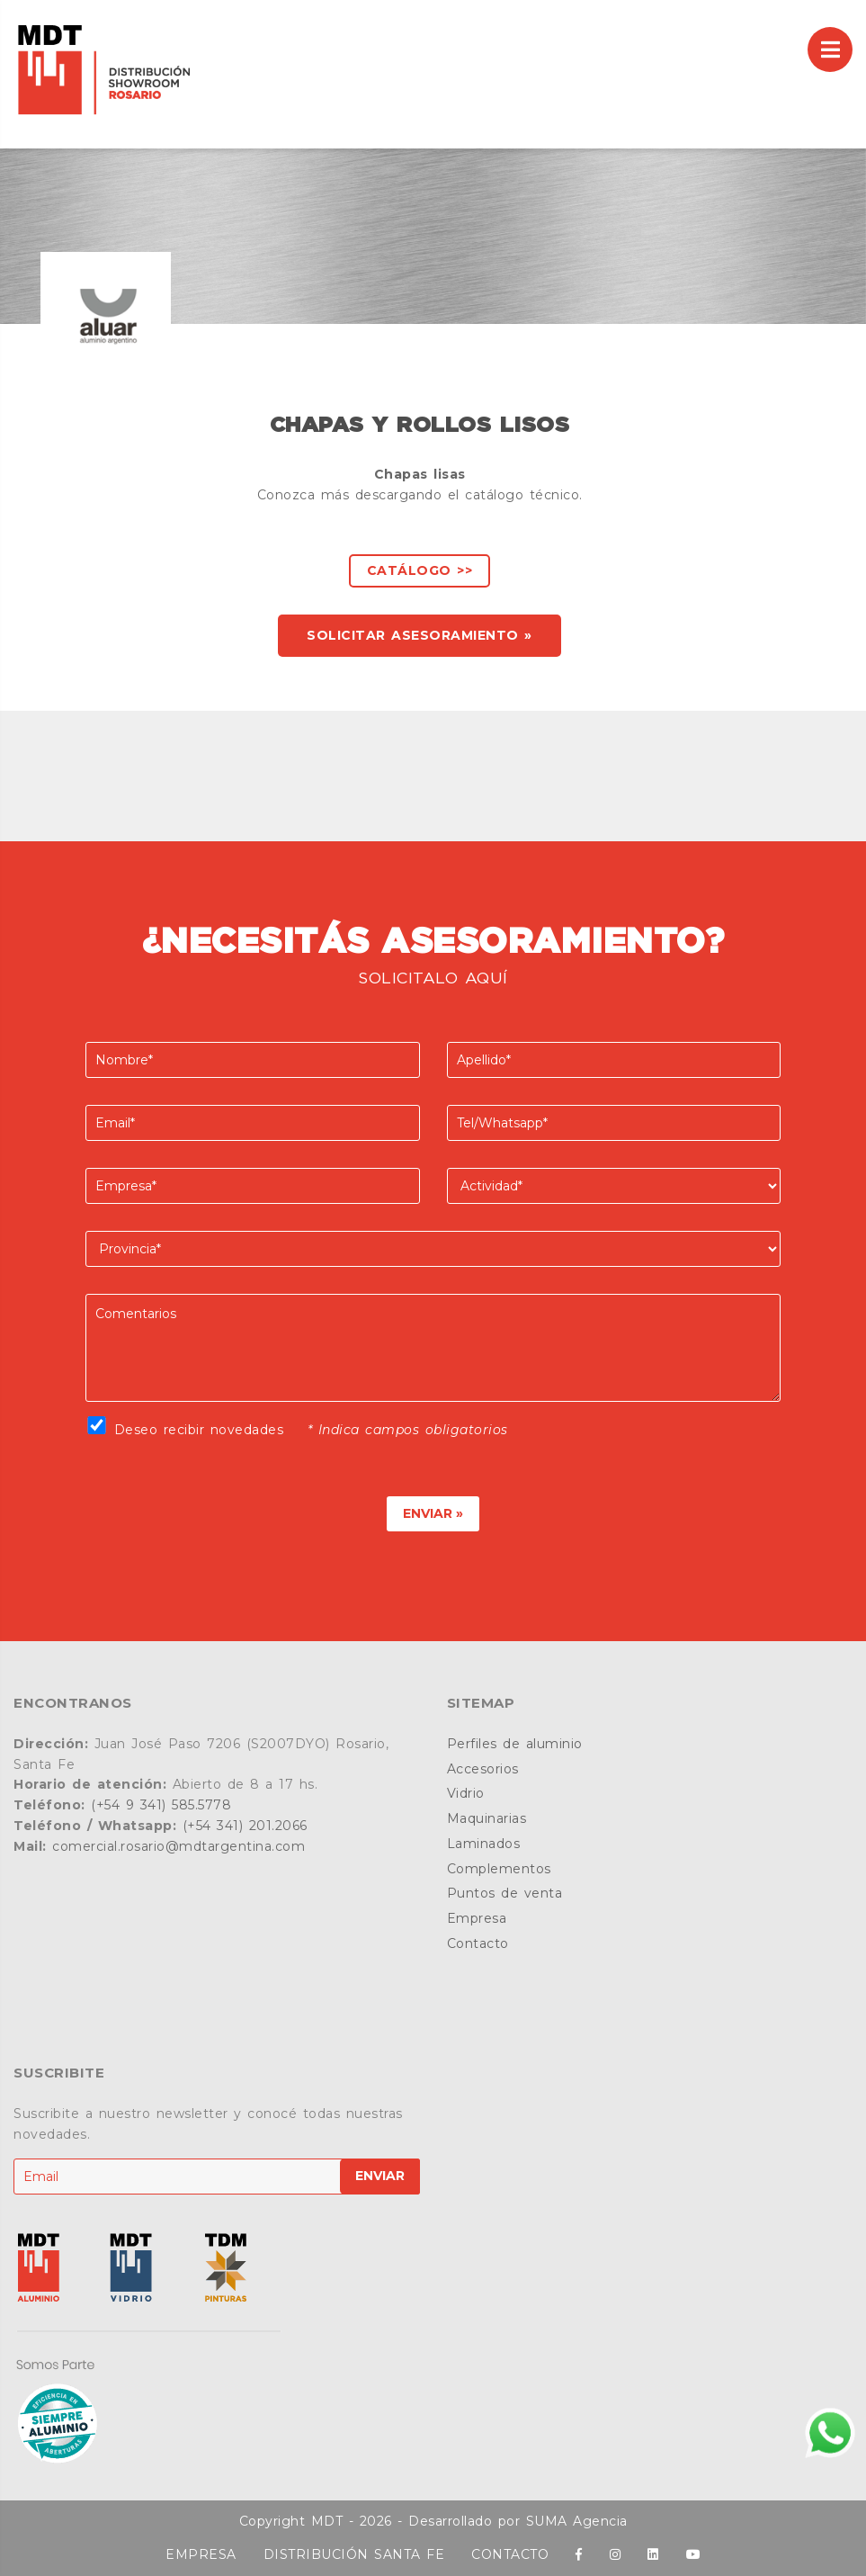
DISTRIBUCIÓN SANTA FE (354, 2554)
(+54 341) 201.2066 (245, 1826)
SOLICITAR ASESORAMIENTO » (419, 635)
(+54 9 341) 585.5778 (161, 1805)
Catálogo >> (420, 570)
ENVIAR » (433, 1513)
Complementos (499, 1869)
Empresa (477, 1918)
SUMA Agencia (577, 2521)
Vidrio (466, 1793)
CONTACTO (510, 2554)
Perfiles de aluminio (515, 1744)
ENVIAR (380, 2176)
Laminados (484, 1844)
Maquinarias (487, 1818)
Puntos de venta (505, 1893)
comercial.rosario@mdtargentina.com (178, 1846)
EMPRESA (201, 2554)
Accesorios (483, 1769)
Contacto (478, 1943)
